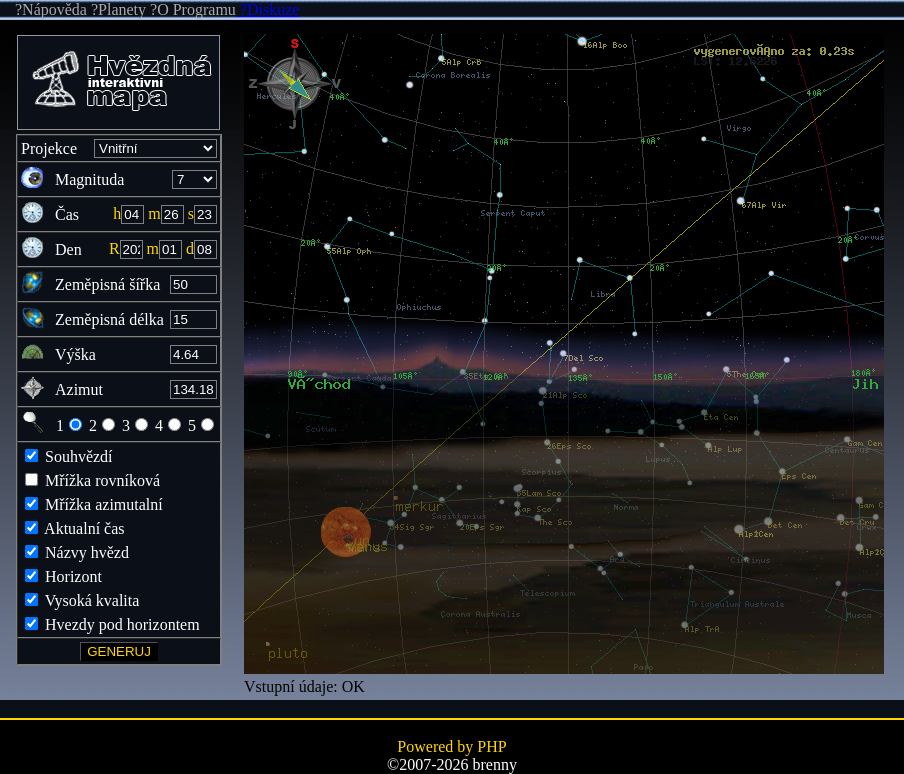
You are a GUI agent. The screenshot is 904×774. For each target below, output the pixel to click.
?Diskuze (268, 9)
